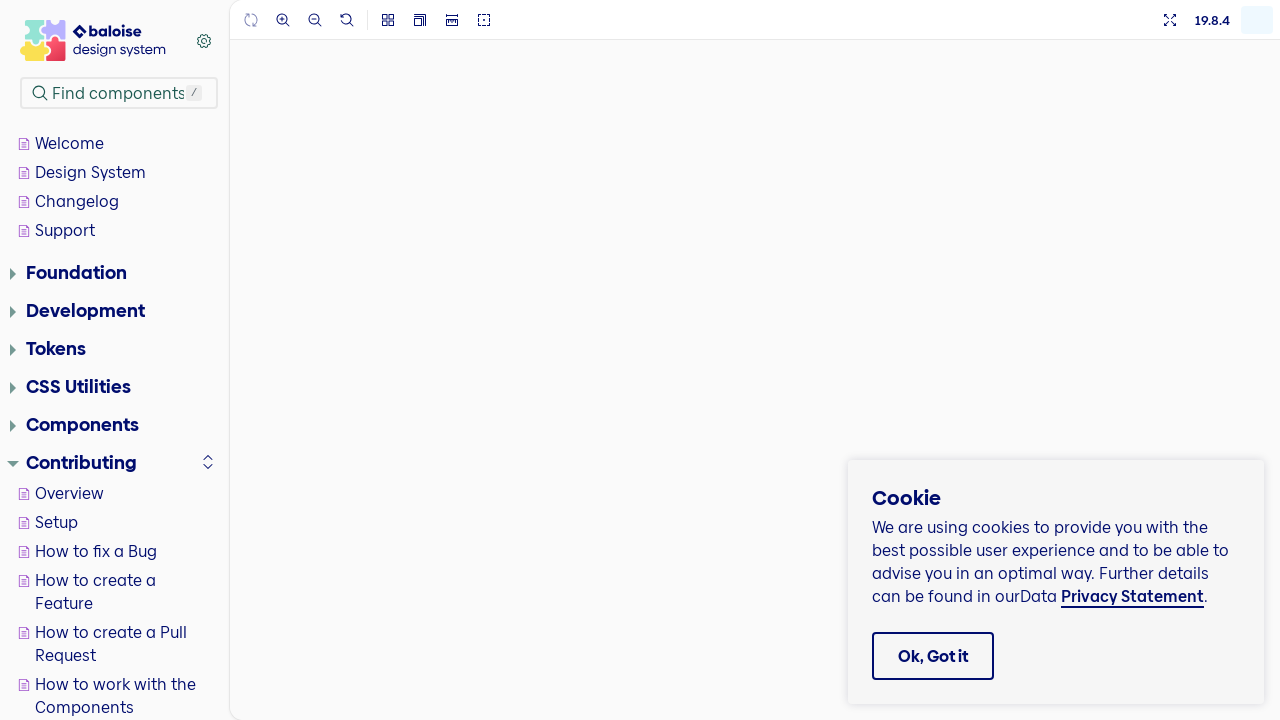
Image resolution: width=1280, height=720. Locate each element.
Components (74, 424)
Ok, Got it (933, 656)
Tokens (48, 348)
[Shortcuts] (204, 41)
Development (77, 310)
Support (56, 230)
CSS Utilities (70, 386)
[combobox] (119, 93)
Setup (48, 522)
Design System (82, 172)
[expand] (208, 462)
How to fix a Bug (87, 551)
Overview (61, 493)
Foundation (68, 272)
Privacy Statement (1132, 596)
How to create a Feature (87, 592)
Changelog (68, 201)
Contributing (72, 462)
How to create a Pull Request (102, 644)
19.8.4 (1212, 20)
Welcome (61, 143)
